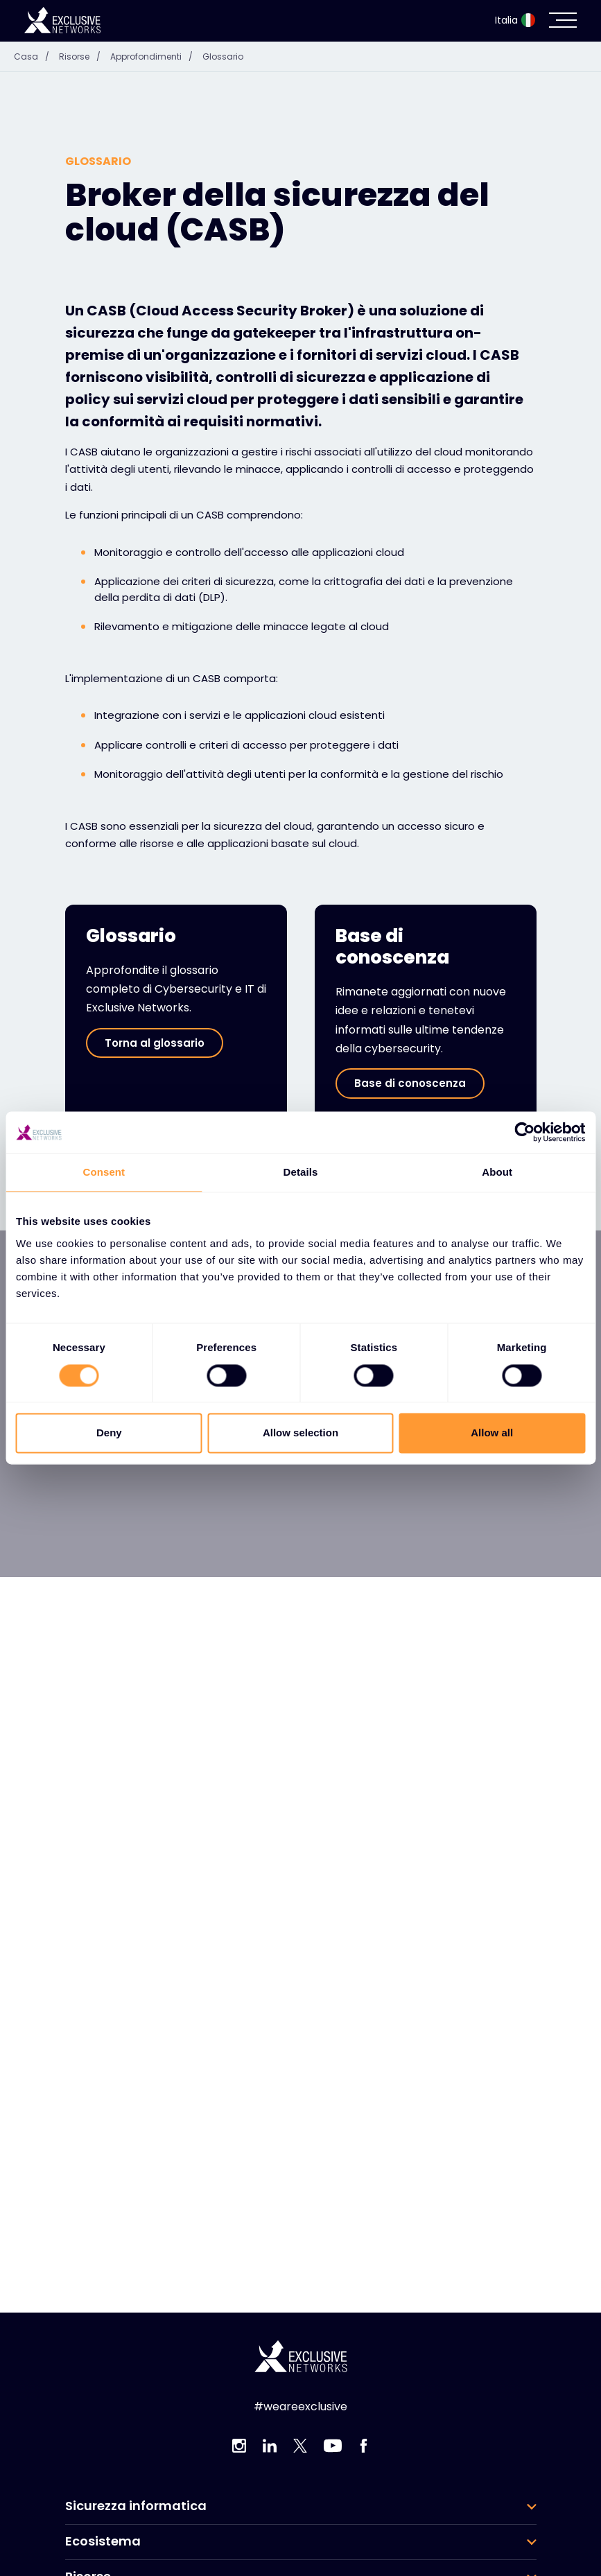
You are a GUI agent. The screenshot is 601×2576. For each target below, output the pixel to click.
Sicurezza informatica (136, 2506)
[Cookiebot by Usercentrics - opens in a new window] (524, 1132)
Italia (515, 20)
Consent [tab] (103, 1172)
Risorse (83, 56)
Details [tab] (301, 1172)
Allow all (492, 1433)
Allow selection (300, 1433)
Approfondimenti (155, 56)
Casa (35, 56)
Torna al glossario (154, 1043)
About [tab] (497, 1172)
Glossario (222, 56)
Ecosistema (103, 2541)
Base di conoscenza (410, 1083)
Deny (109, 1433)
